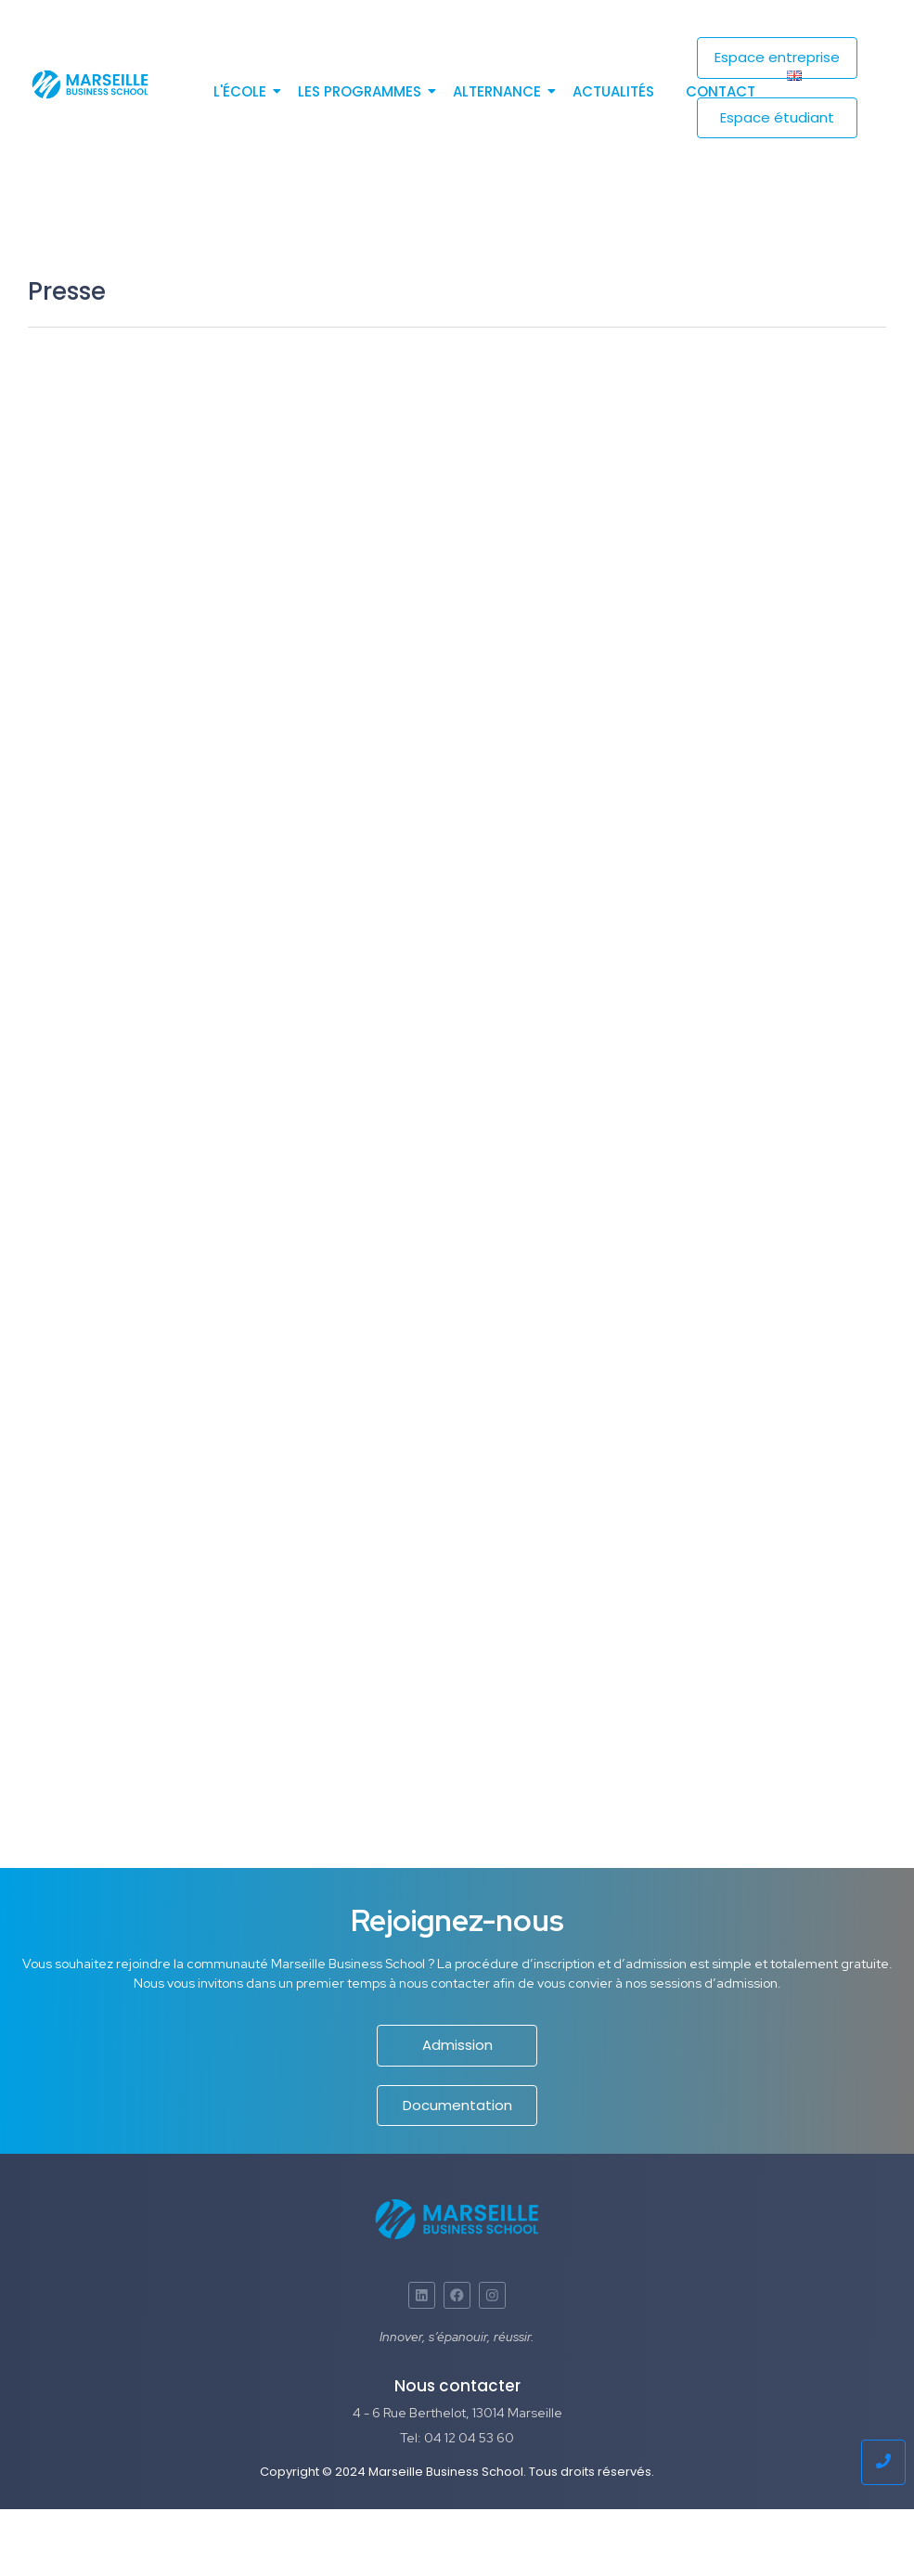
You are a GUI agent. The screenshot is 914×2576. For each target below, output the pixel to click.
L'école (243, 91)
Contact (720, 91)
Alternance (500, 91)
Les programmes (363, 91)
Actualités (613, 91)
